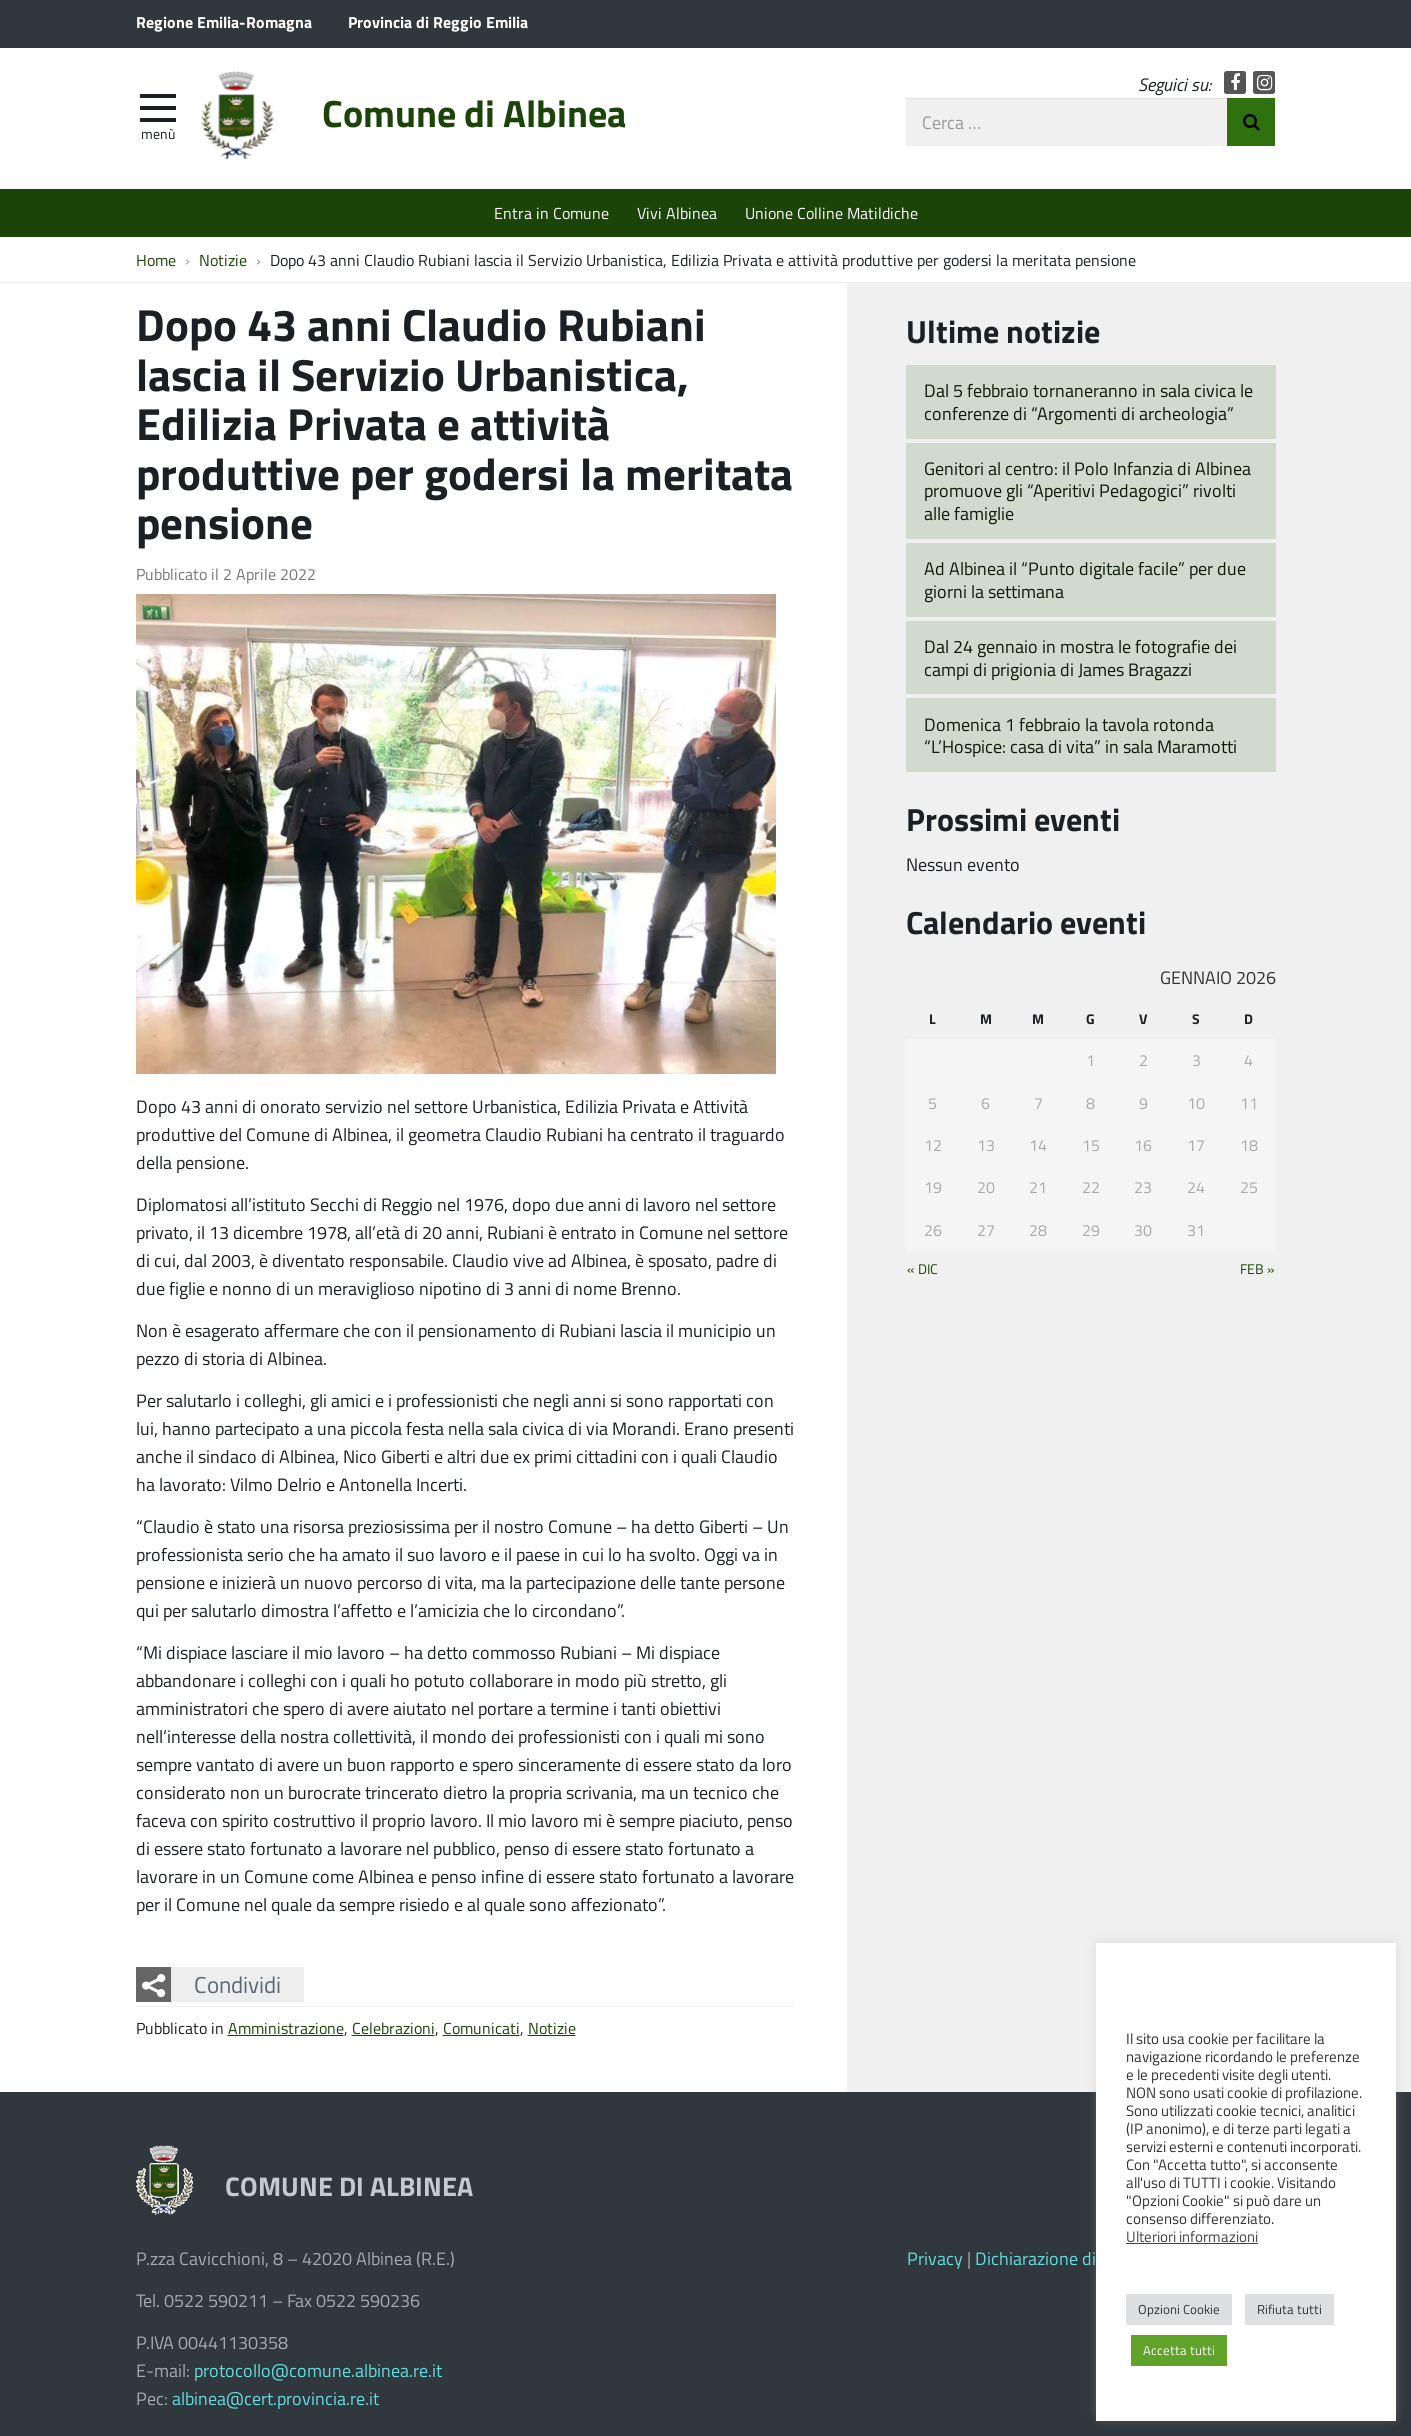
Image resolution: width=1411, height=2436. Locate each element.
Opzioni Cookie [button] (1179, 2309)
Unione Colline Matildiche (831, 212)
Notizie (552, 2027)
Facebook (1235, 82)
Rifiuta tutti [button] (1289, 2309)
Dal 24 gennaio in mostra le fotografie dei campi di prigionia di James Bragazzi (1080, 657)
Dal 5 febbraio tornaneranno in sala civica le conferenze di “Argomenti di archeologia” (1088, 401)
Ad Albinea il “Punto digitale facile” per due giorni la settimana (1085, 579)
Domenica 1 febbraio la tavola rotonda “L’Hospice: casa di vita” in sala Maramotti (1080, 735)
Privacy (935, 2258)
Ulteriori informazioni (1192, 2236)
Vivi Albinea (677, 212)
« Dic (922, 1268)
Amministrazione (286, 2027)
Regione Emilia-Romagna (224, 21)
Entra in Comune (551, 212)
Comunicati (481, 2027)
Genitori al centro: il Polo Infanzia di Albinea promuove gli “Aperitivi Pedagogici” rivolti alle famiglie (1087, 490)
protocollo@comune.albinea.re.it (318, 2370)
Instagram (1264, 82)
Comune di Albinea (474, 112)
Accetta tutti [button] (1179, 2350)
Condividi (237, 1984)
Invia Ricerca (1251, 122)
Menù (158, 133)
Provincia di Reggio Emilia (438, 21)
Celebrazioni (393, 2027)
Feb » (1257, 1268)
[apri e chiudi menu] (158, 106)
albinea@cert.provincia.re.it (275, 2398)
